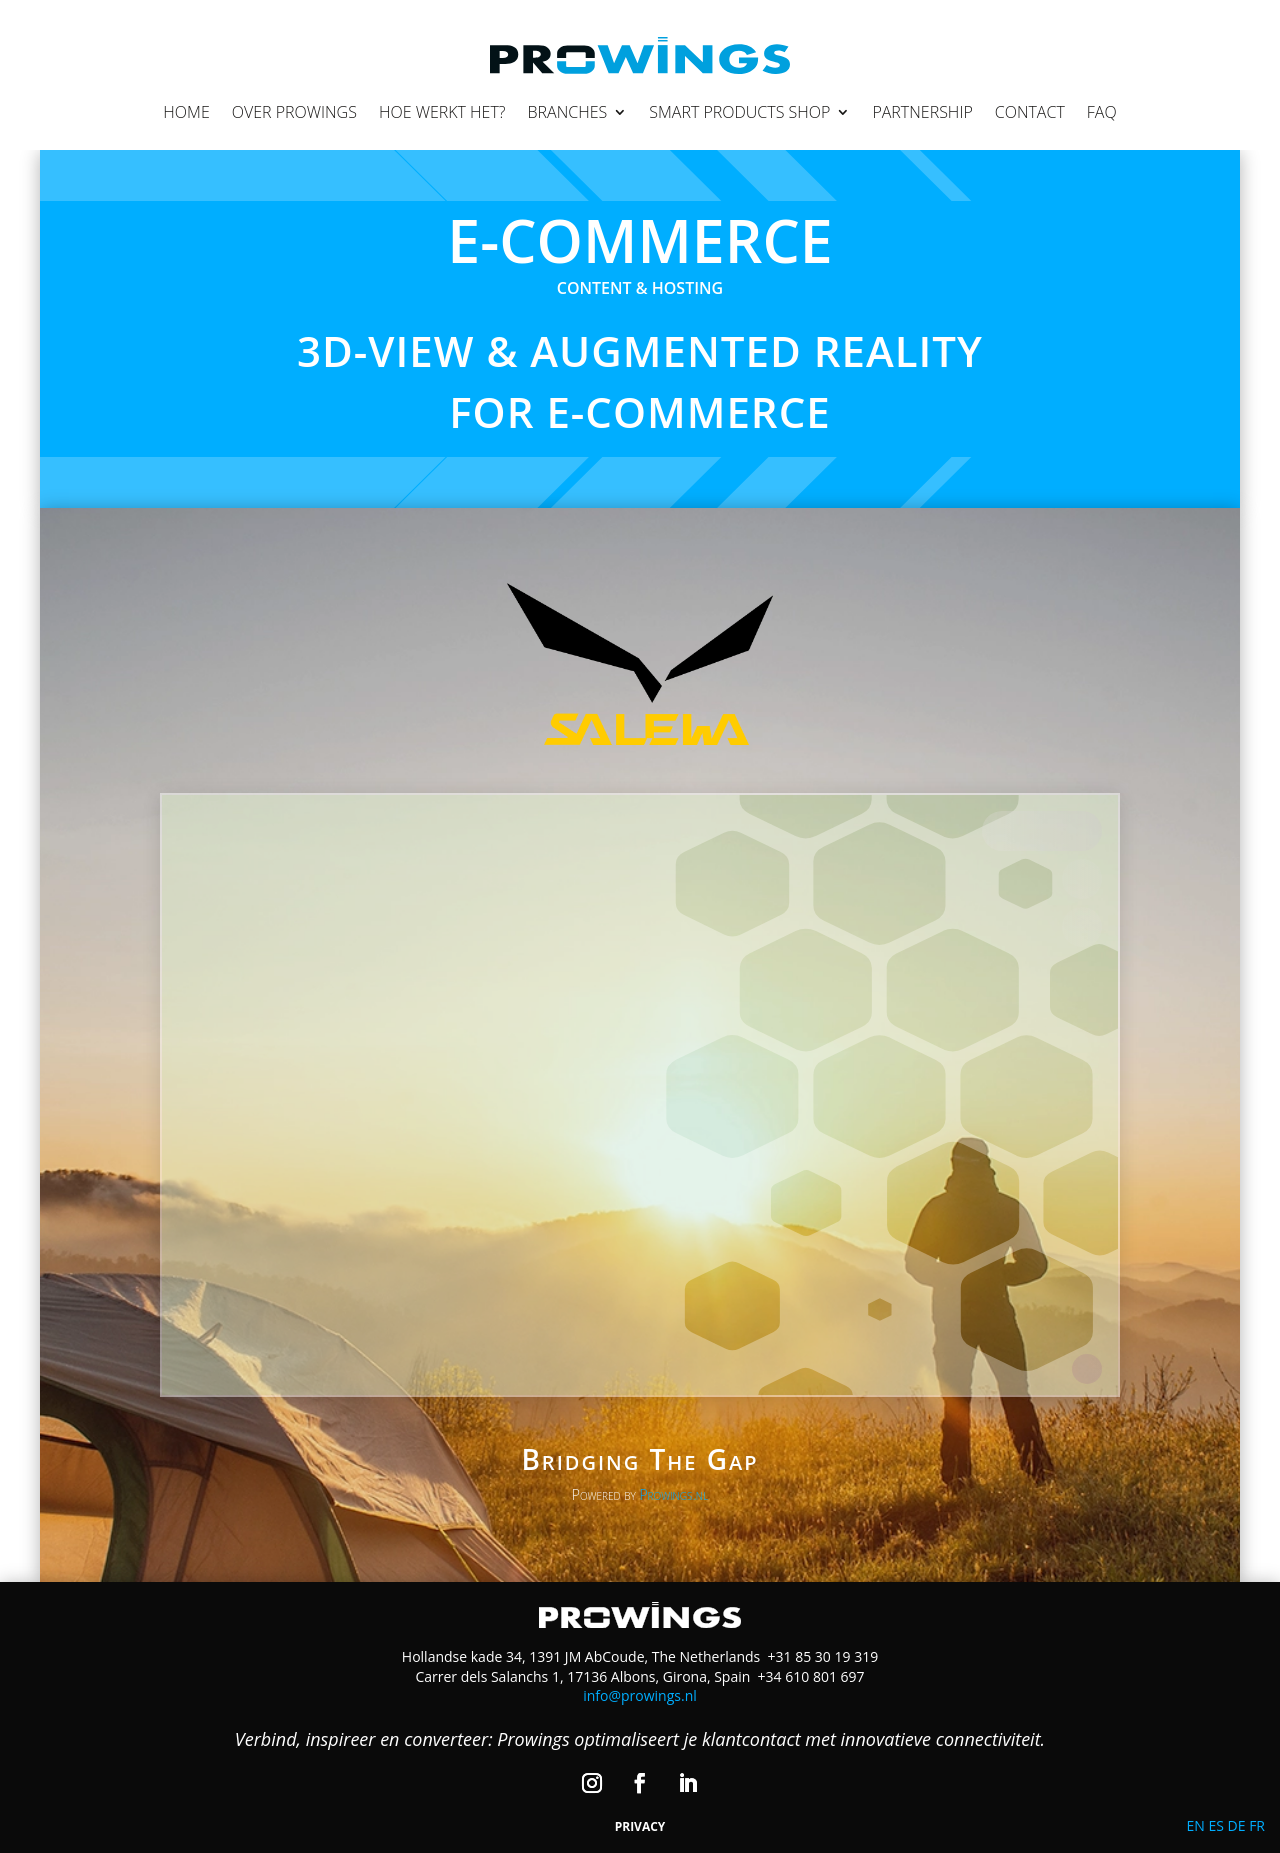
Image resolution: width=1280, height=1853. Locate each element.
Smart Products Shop (739, 112)
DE (1237, 1825)
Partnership (922, 112)
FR (1257, 1825)
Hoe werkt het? (442, 112)
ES (1215, 1825)
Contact (1030, 112)
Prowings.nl (673, 1494)
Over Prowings (294, 112)
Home (186, 112)
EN (1195, 1825)
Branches (568, 112)
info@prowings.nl (640, 1695)
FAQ (1102, 112)
